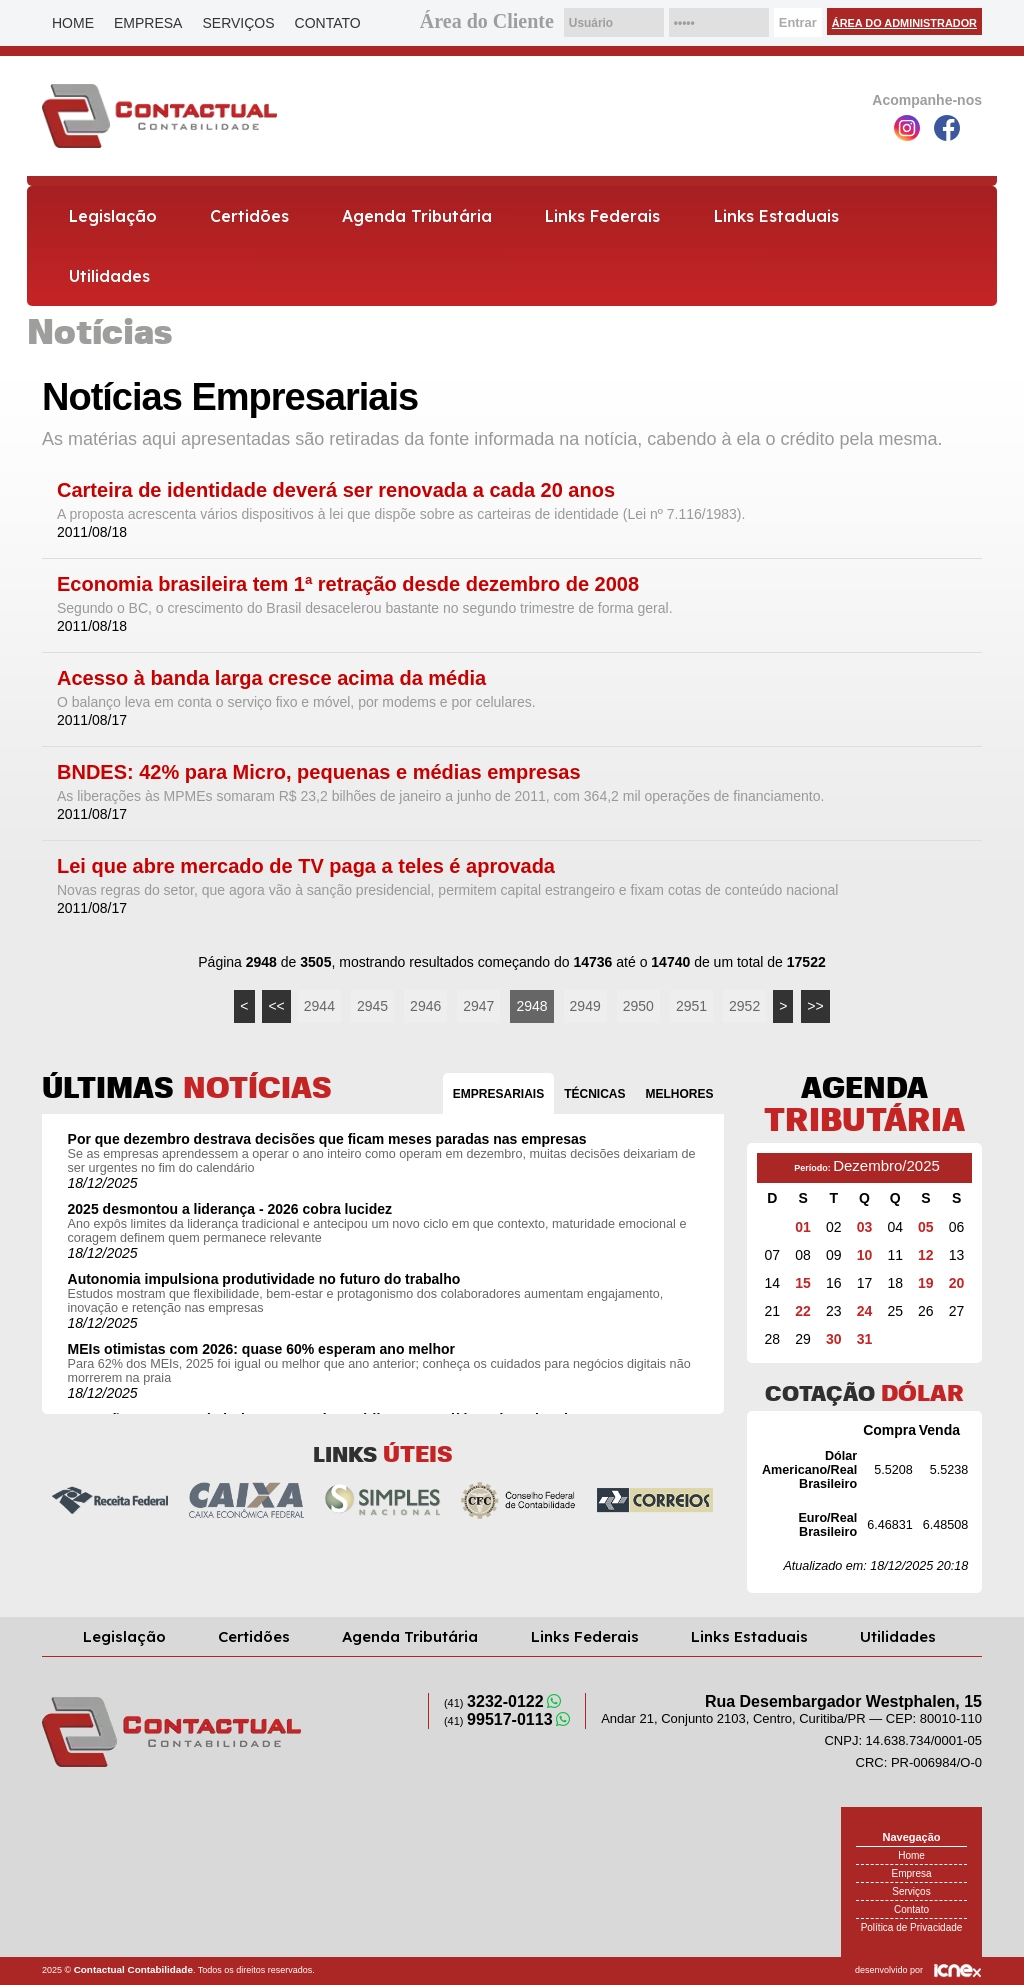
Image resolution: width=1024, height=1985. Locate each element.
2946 (425, 1006)
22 (803, 1311)
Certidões (249, 216)
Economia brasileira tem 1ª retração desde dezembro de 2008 (348, 584)
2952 (744, 1006)
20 (957, 1283)
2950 (638, 1006)
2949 (585, 1006)
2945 (372, 1006)
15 (803, 1283)
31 (865, 1339)
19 (926, 1283)
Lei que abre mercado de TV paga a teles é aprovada (306, 866)
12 (926, 1255)
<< (276, 1006)
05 (926, 1227)
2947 (478, 1006)
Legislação (113, 216)
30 (834, 1339)
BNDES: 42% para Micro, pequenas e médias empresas (319, 772)
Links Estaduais (776, 216)
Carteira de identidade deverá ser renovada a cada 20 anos (336, 490)
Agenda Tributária (417, 216)
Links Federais (602, 216)
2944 (319, 1006)
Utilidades (109, 276)
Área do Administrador (904, 23)
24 (865, 1311)
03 (865, 1227)
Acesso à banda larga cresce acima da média (271, 678)
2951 (691, 1006)
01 (803, 1227)
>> (815, 1006)
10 (865, 1255)
